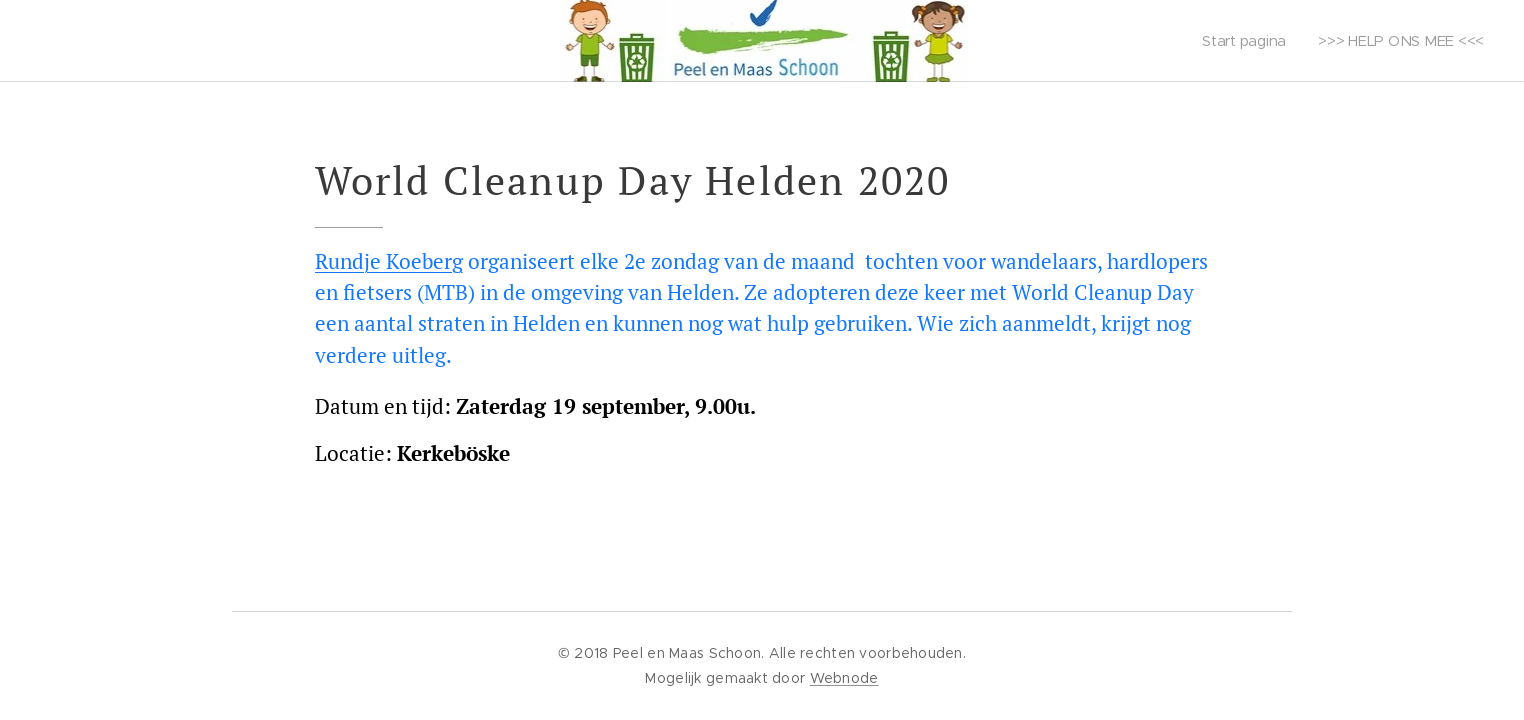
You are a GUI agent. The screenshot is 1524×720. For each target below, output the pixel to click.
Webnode (844, 678)
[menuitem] (1246, 41)
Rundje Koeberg (389, 261)
